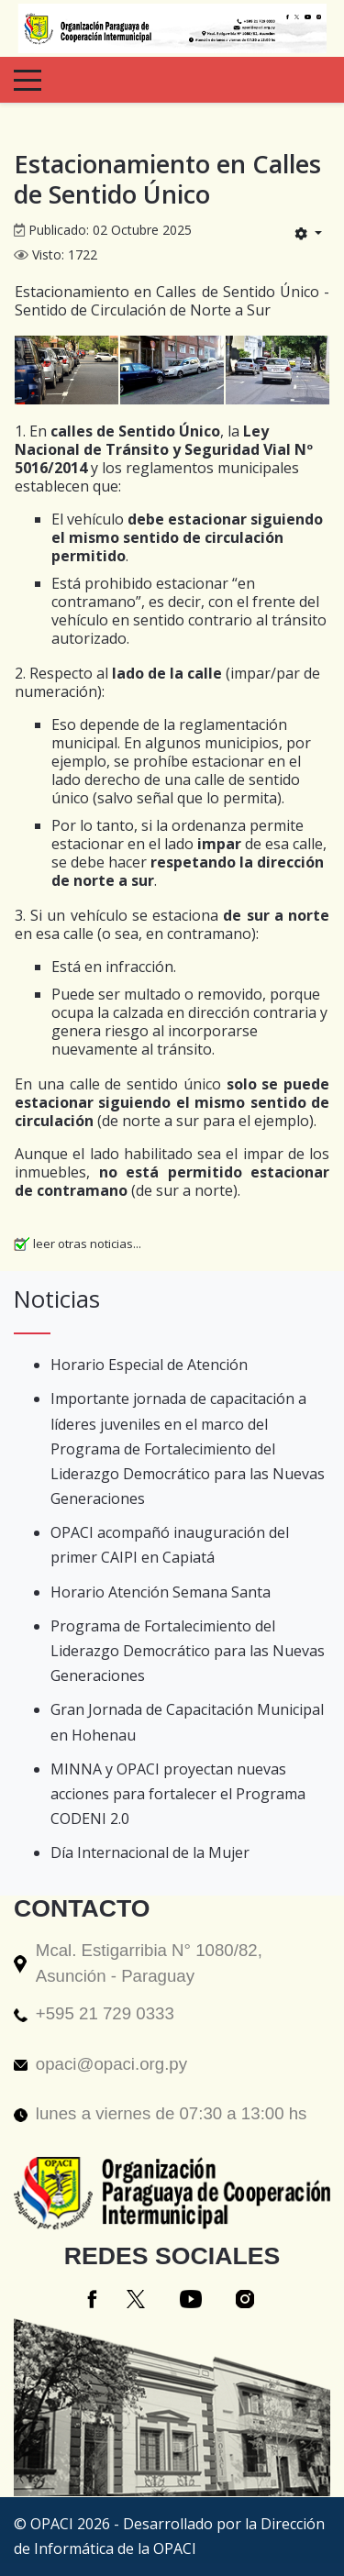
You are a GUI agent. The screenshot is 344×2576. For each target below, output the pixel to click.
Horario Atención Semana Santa (160, 1592)
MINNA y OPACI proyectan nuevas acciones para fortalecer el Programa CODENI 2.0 (177, 1794)
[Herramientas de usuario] (308, 233)
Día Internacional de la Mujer (150, 1852)
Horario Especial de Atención (149, 1364)
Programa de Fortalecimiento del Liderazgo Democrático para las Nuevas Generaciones (187, 1651)
